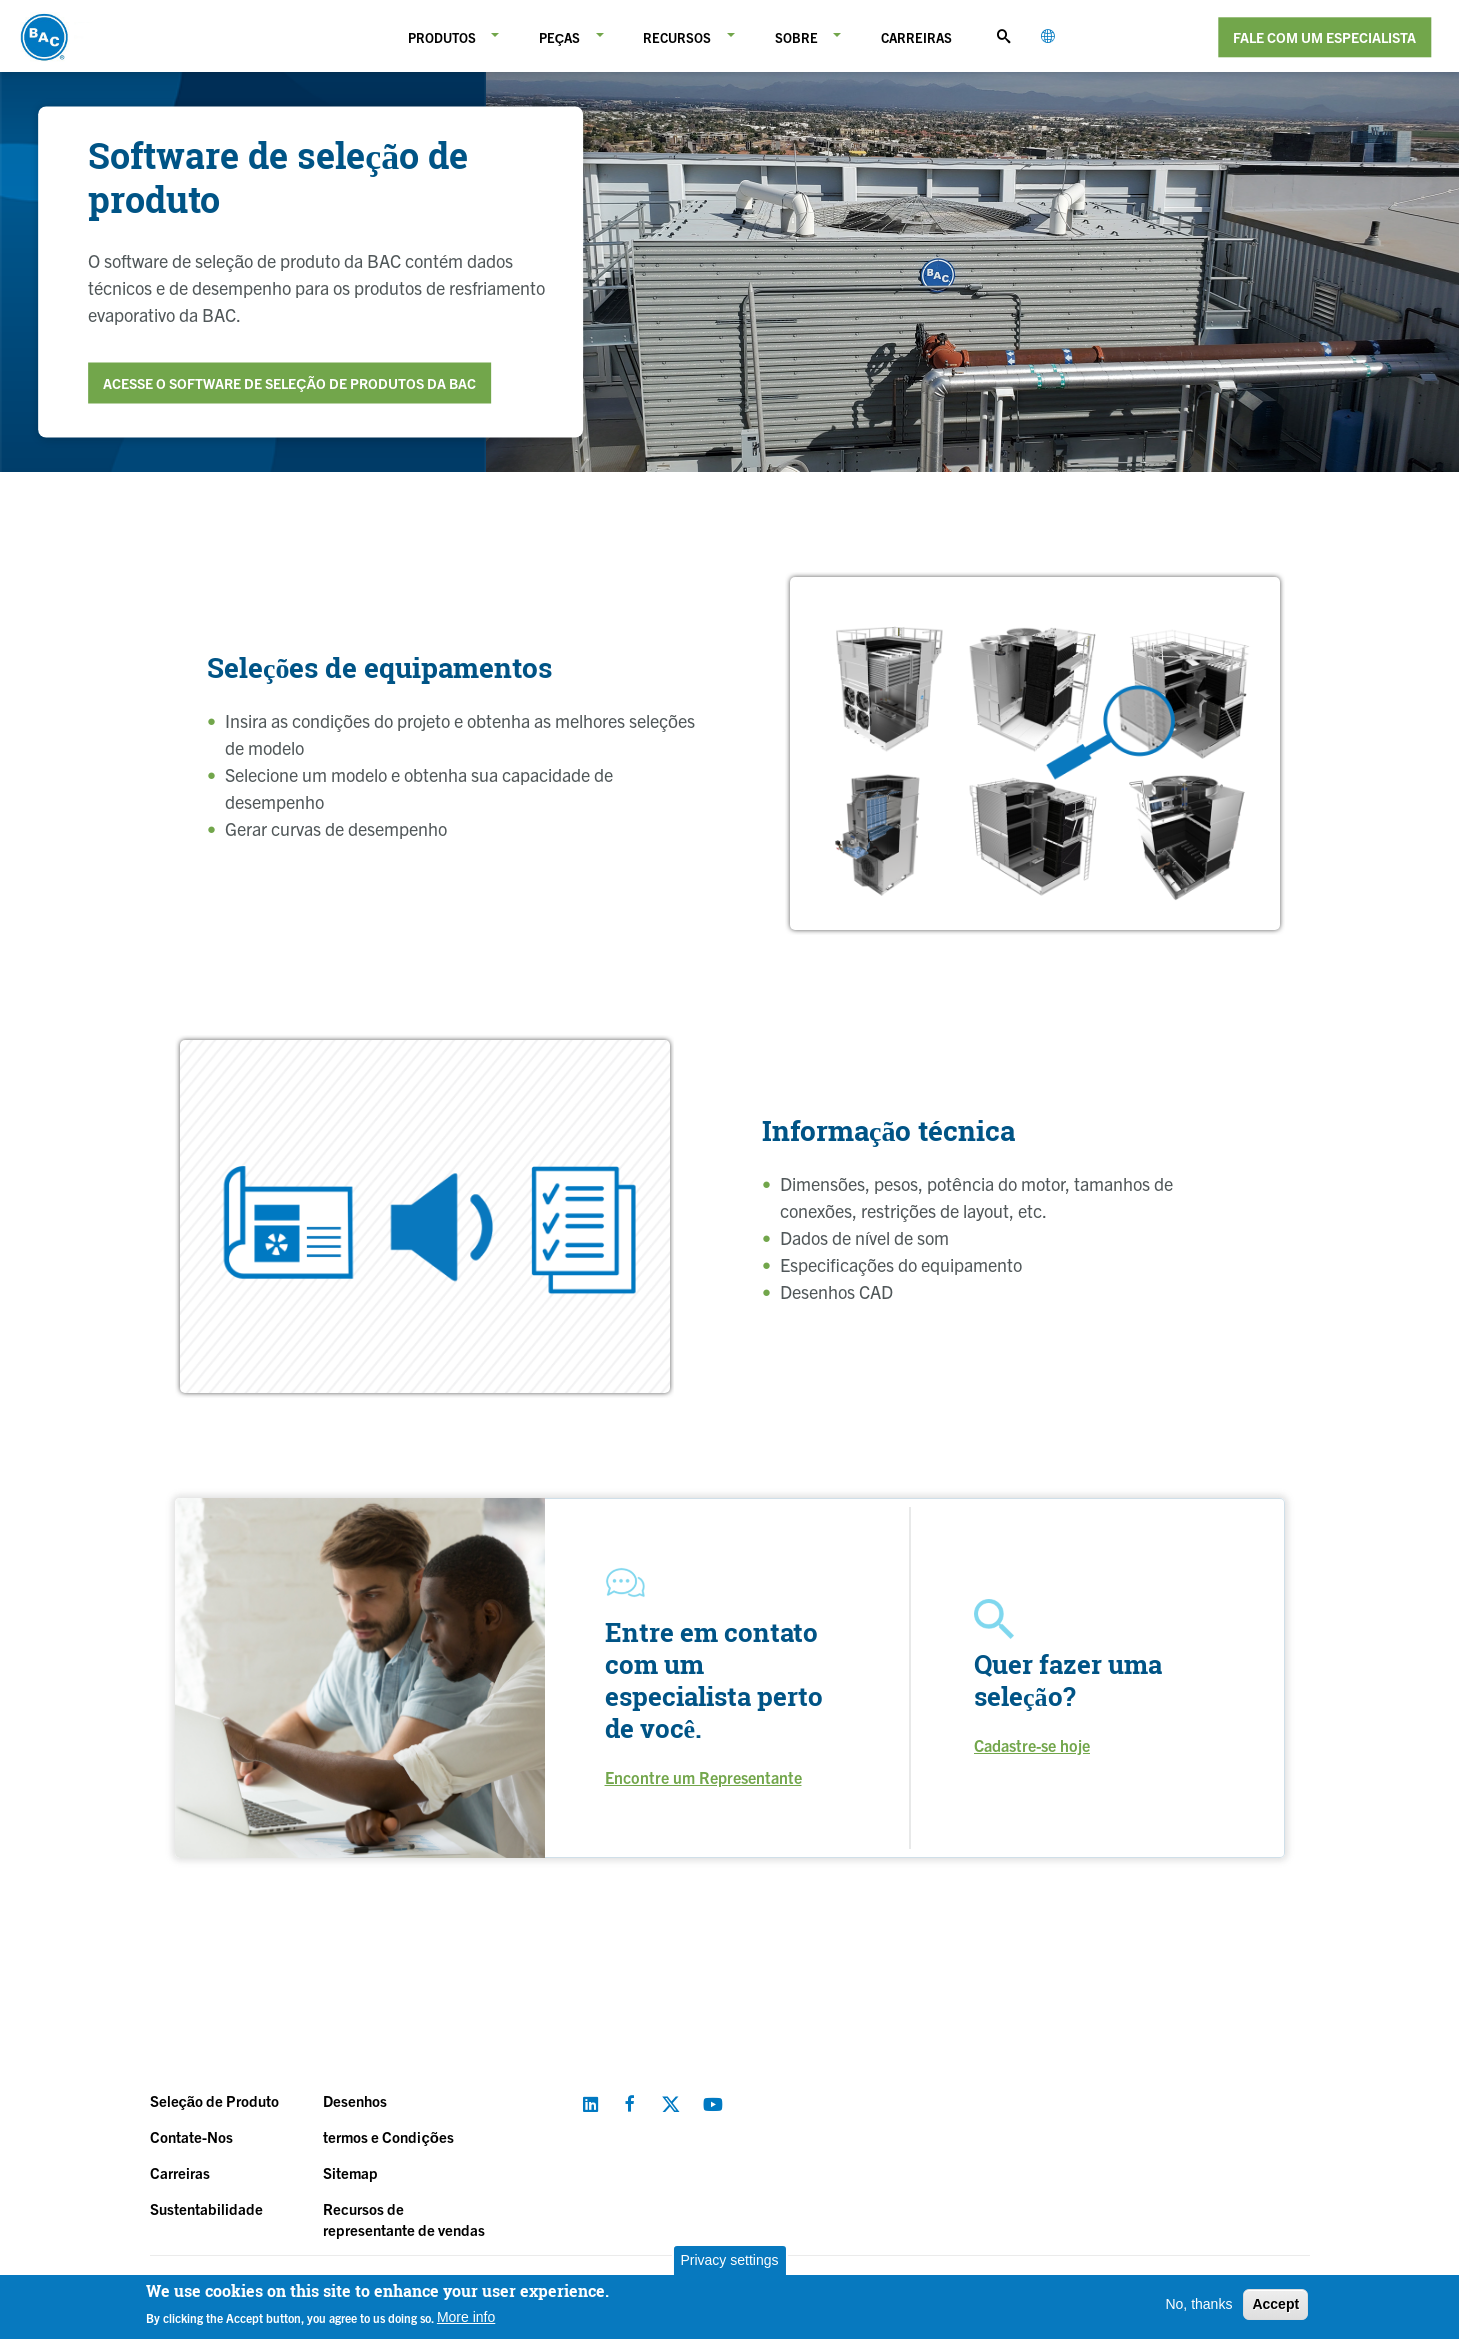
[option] (1035, 753)
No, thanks (1198, 2304)
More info (466, 2317)
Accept (1275, 2304)
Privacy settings (729, 2260)
